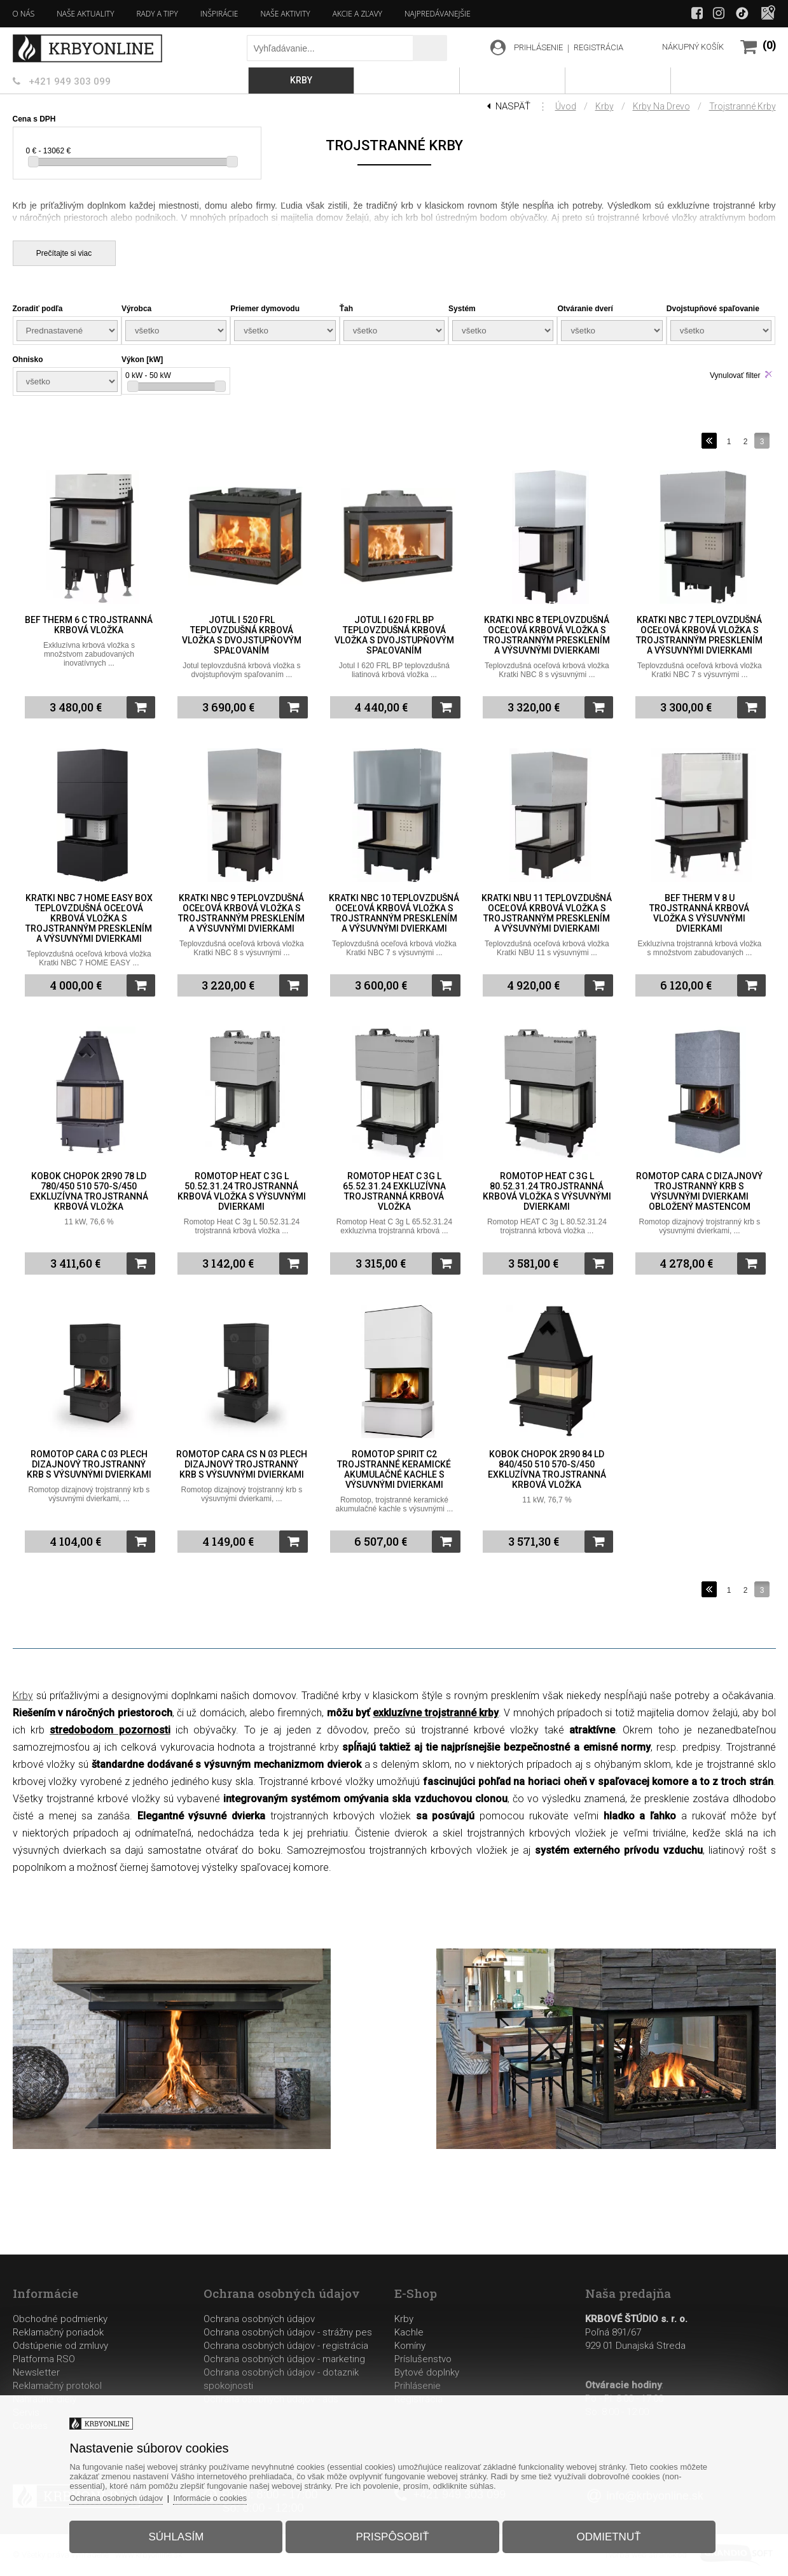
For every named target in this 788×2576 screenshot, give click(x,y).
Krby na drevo (661, 106)
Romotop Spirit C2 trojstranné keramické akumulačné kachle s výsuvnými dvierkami (394, 1469)
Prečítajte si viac (64, 253)
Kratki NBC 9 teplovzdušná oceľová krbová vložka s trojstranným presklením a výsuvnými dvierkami (241, 913)
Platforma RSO (44, 2359)
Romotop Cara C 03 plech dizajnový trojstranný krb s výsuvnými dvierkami (89, 1464)
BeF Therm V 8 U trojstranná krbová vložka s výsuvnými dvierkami (699, 913)
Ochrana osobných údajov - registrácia (286, 2345)
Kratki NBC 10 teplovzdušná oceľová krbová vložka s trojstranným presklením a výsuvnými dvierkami (394, 913)
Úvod (565, 106)
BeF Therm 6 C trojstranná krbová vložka (89, 625)
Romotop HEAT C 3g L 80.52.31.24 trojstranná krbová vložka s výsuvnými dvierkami (547, 1191)
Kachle (409, 2332)
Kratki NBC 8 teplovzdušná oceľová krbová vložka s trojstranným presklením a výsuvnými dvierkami (546, 635)
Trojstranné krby (742, 106)
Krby (604, 106)
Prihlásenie (417, 2385)
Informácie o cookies (223, 2495)
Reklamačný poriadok (58, 2332)
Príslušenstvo (423, 2359)
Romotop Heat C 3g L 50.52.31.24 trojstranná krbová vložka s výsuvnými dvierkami (241, 1191)
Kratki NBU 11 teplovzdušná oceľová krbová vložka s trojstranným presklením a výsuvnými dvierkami (546, 913)
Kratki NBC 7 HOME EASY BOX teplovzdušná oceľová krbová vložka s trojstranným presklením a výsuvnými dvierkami (89, 918)
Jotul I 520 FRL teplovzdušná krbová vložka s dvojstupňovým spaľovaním (241, 635)
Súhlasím (182, 2534)
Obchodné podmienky (60, 2319)
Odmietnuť (602, 2534)
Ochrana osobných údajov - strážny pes (288, 2332)
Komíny (409, 2345)
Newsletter (36, 2372)
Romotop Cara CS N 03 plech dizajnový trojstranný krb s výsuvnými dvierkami (241, 1464)
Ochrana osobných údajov (259, 2319)
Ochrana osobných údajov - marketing (284, 2359)
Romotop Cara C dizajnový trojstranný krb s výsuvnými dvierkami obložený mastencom (699, 1191)
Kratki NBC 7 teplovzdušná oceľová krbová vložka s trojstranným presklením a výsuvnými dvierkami (699, 635)
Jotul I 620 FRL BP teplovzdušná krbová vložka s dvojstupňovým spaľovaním (394, 635)
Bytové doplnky (426, 2372)
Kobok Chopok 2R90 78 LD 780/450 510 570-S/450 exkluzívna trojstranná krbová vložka (89, 1191)
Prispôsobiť (392, 2534)
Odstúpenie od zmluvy (60, 2345)
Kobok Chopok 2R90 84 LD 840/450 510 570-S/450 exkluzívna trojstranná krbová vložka (547, 1469)
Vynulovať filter (735, 375)
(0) (769, 45)
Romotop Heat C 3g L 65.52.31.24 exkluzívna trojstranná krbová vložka (394, 1191)
